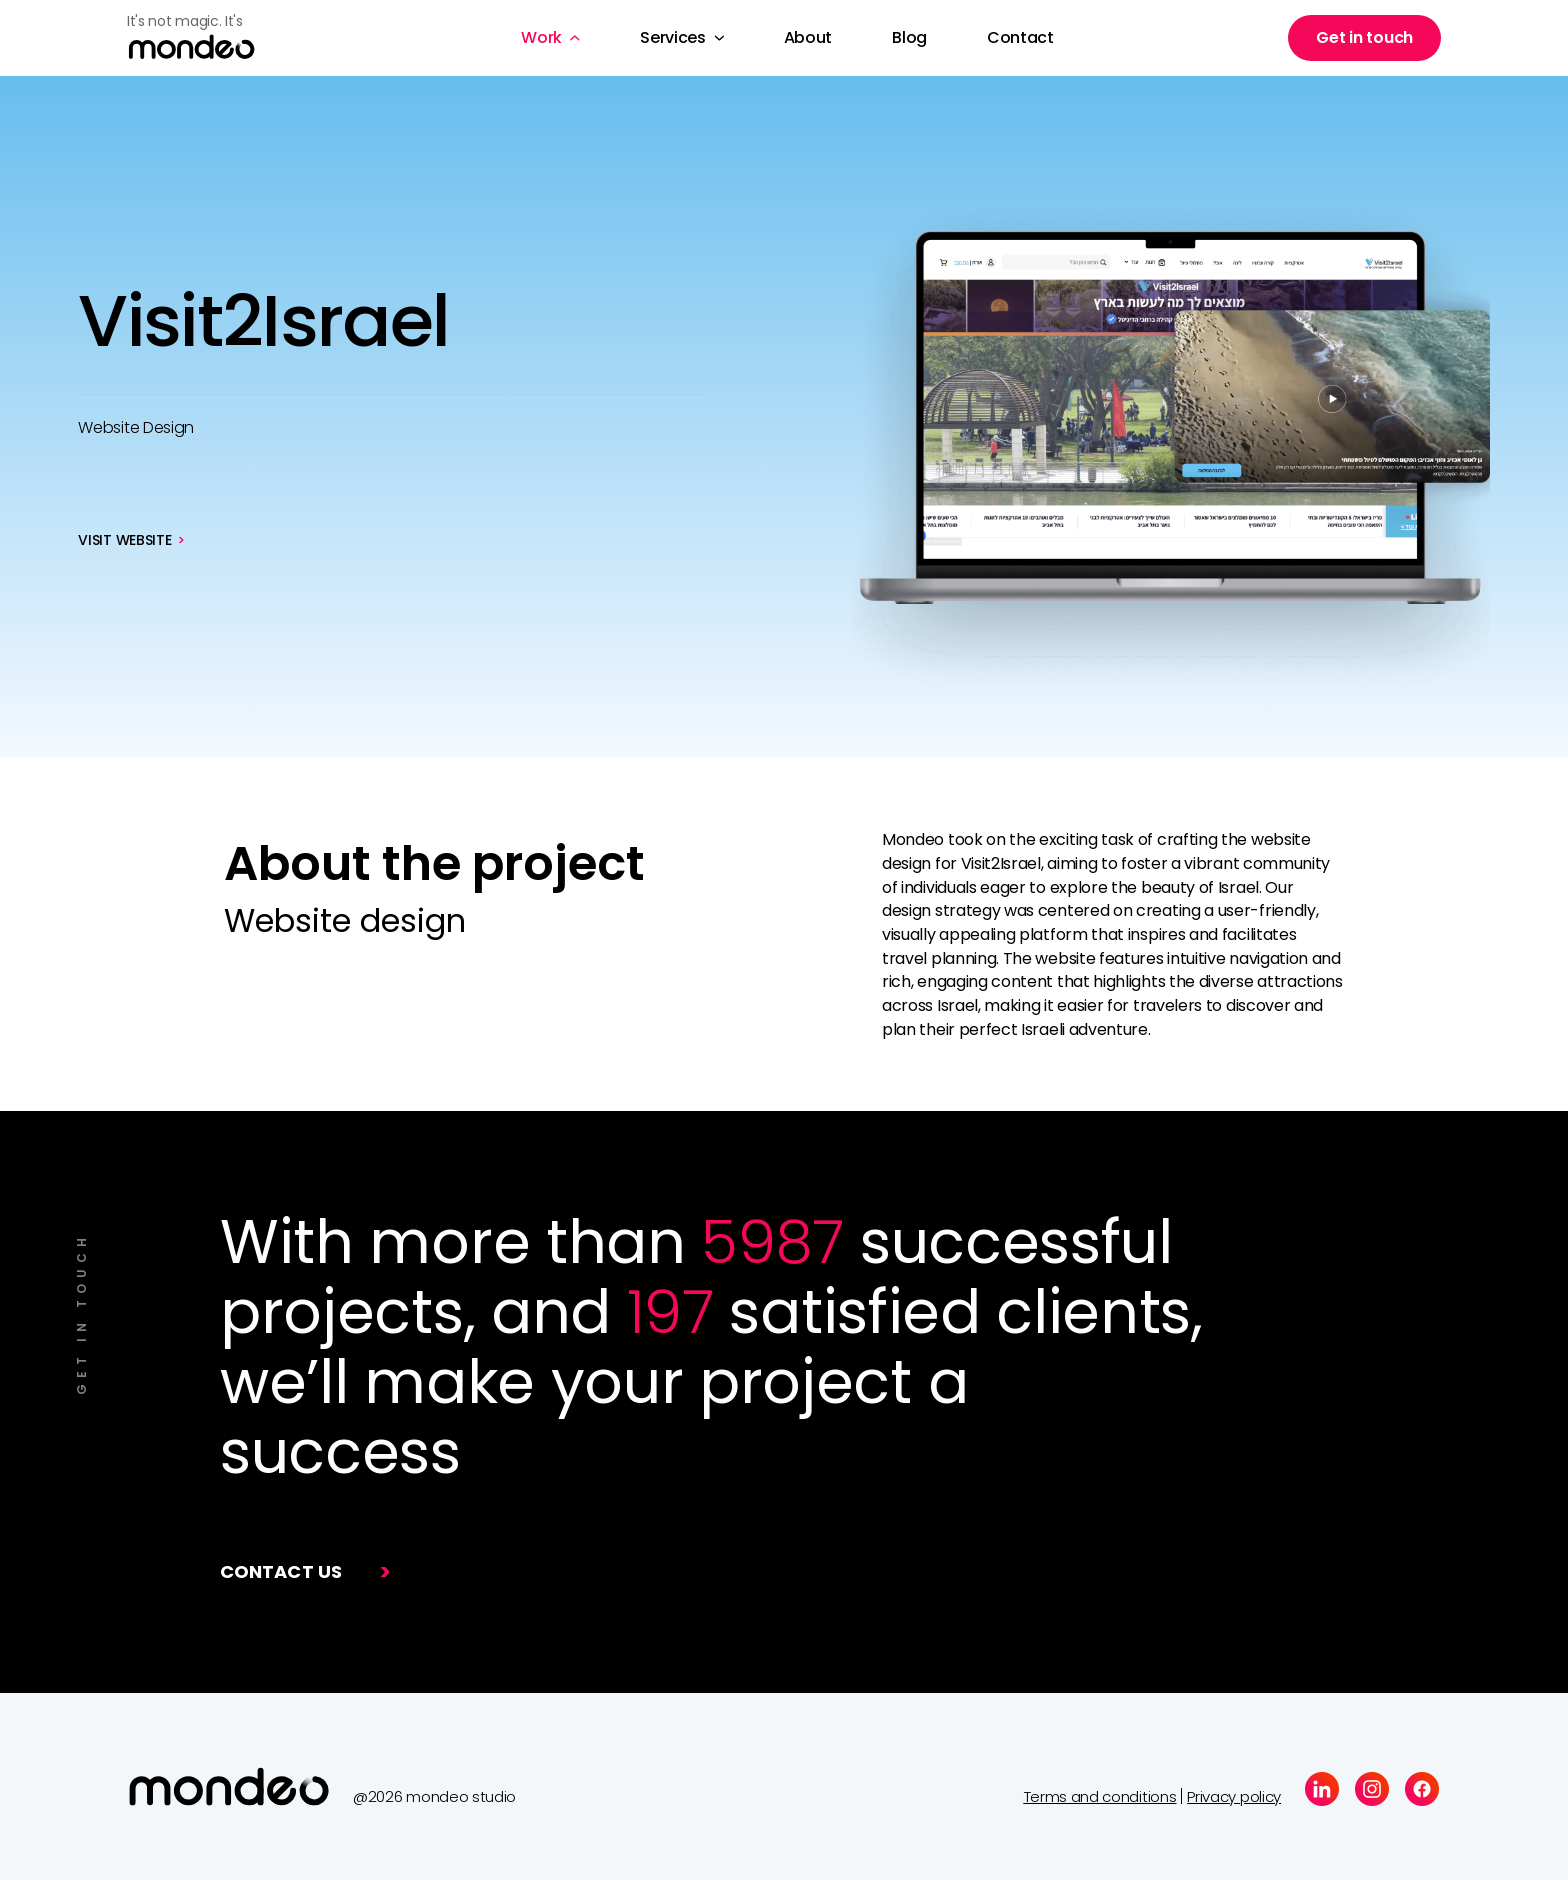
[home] (207, 38)
